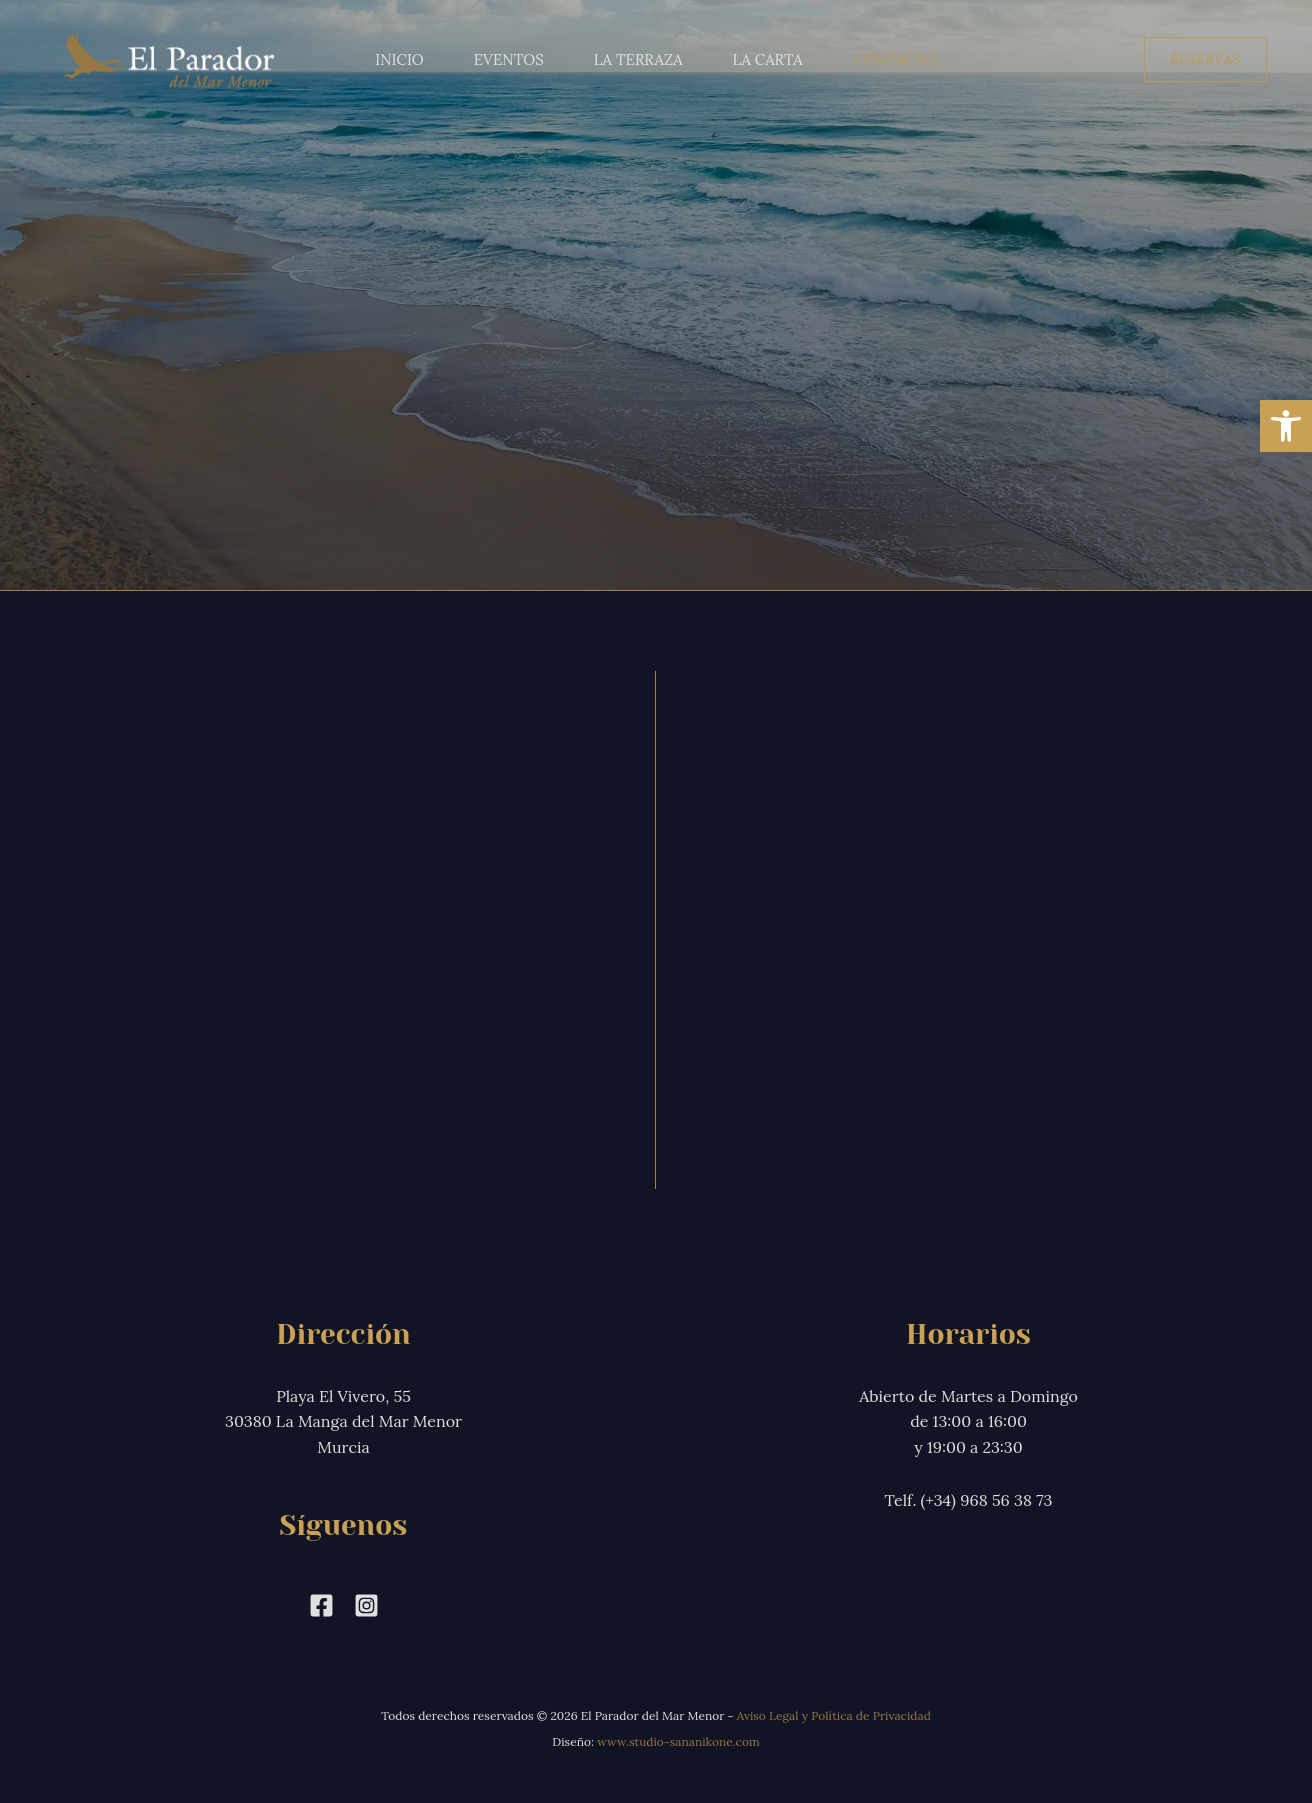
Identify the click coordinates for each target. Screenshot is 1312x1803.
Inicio (399, 59)
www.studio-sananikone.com (678, 1741)
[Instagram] (366, 1605)
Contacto (895, 59)
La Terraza (638, 59)
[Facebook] (321, 1605)
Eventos (509, 59)
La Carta (768, 59)
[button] (1205, 59)
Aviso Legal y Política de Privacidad (834, 1715)
